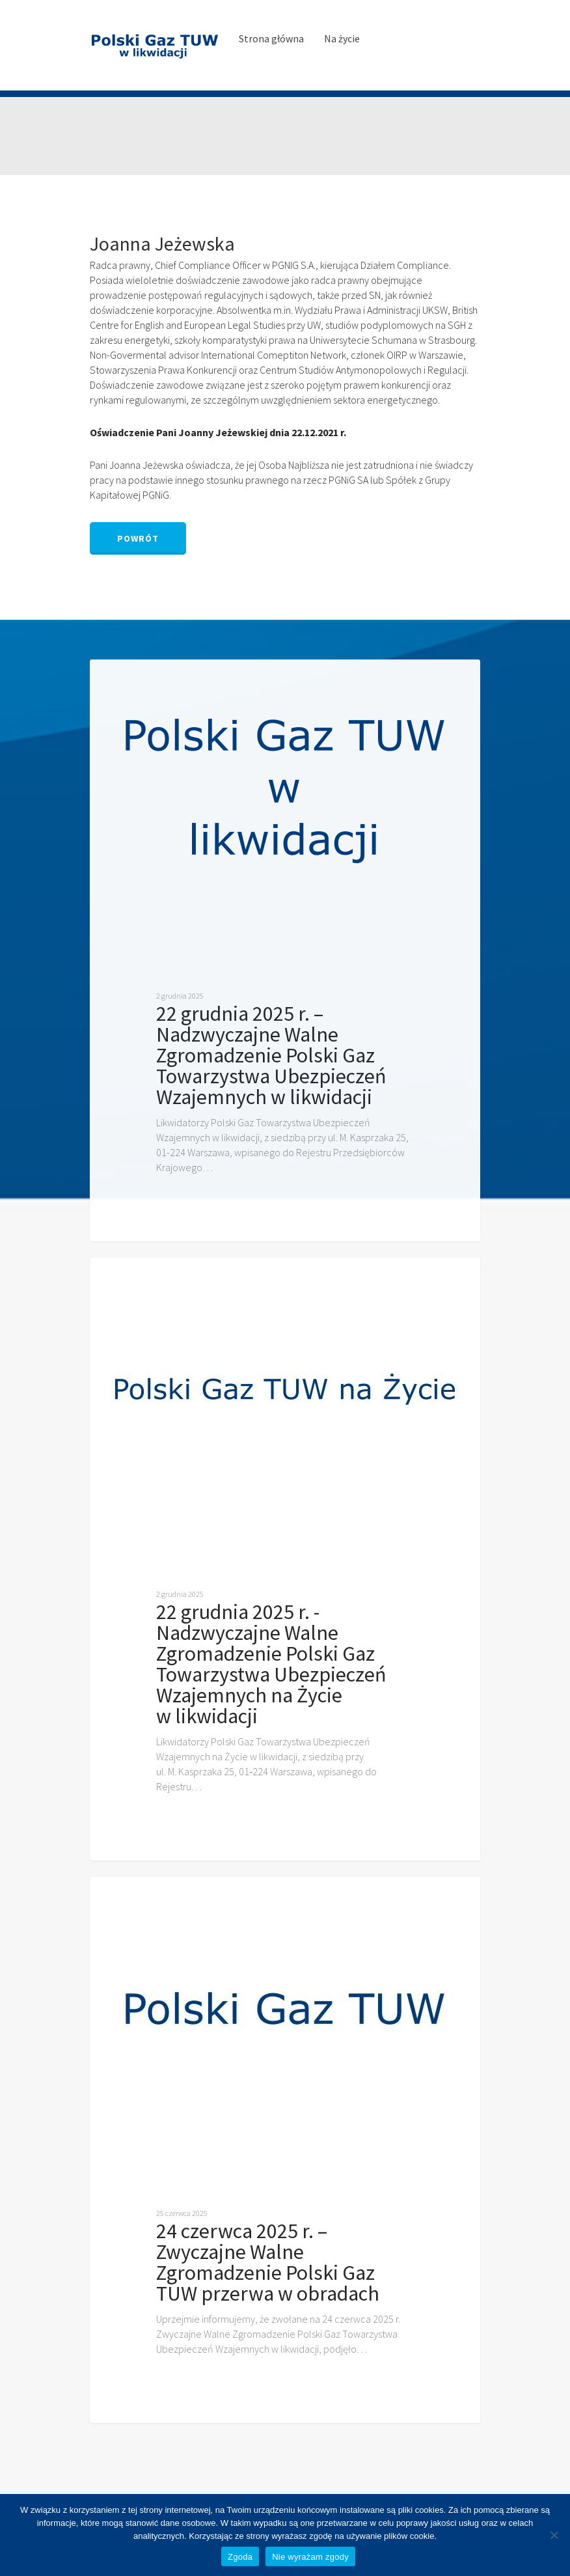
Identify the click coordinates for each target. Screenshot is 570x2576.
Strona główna (271, 38)
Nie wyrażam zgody (310, 2557)
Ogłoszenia (138, 680)
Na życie (342, 38)
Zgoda (240, 2557)
